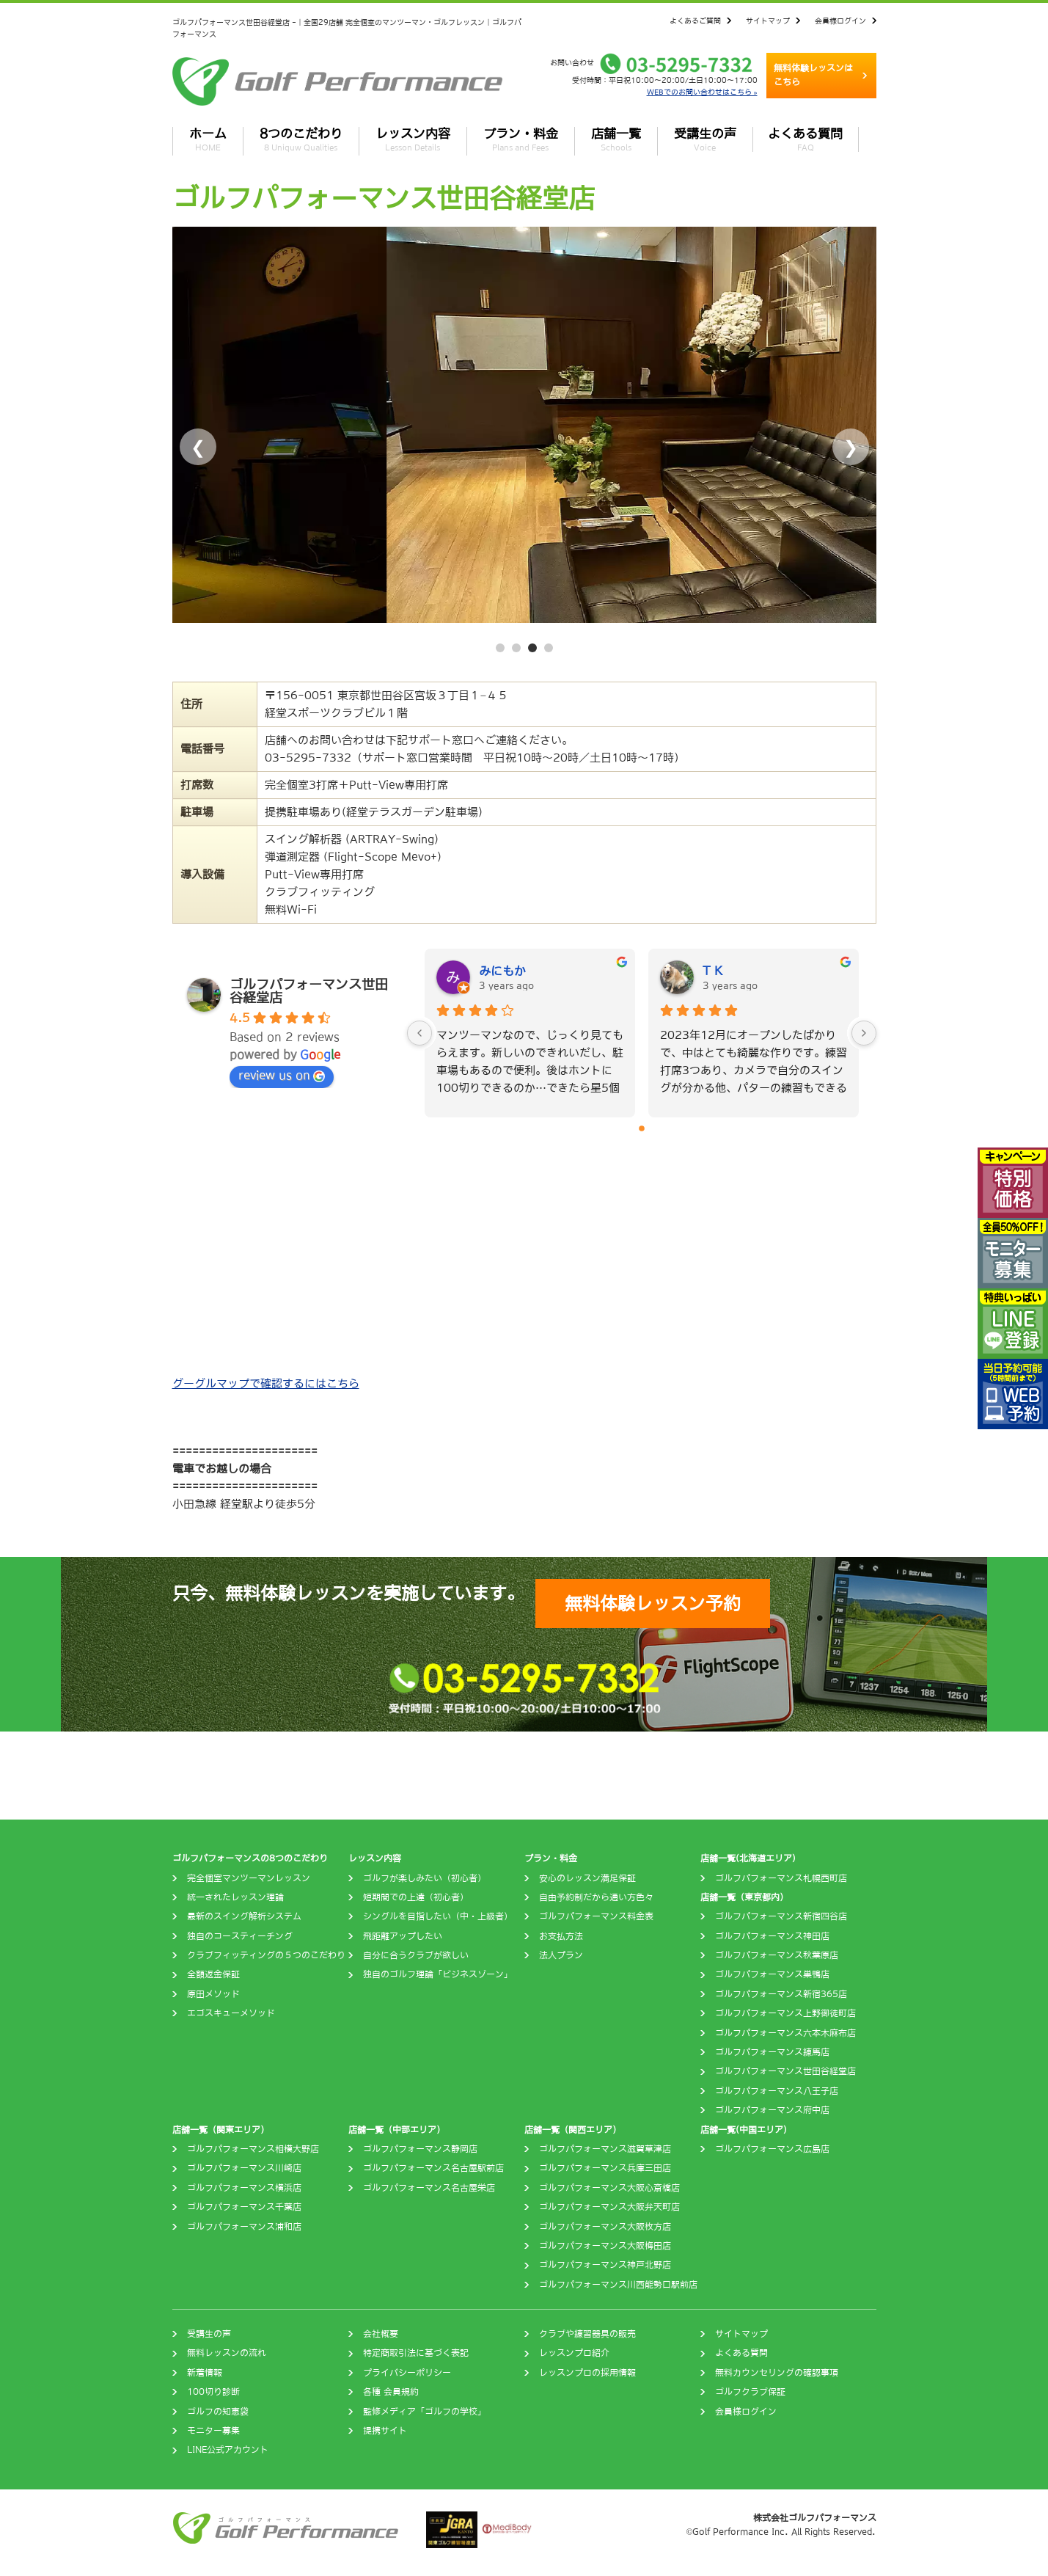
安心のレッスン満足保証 (587, 1878)
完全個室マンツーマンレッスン (248, 1878)
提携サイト (385, 2430)
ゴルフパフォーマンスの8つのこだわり (250, 1858)
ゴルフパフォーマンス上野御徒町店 (785, 2013)
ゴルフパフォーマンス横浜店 (244, 2187)
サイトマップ (768, 20)
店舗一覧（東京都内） (744, 1897)
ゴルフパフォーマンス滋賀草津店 (605, 2149)
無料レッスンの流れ (226, 2353)
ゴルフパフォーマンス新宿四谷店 (781, 1916)
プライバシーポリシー (407, 2372)
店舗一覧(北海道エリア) (748, 1858)
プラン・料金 (520, 139)
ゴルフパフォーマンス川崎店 (244, 2168)
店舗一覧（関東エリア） (220, 2130)
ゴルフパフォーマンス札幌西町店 (781, 1878)
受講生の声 (705, 139)
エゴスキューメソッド (231, 2013)
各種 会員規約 (391, 2391)
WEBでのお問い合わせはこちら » (702, 91)
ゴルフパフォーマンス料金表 (596, 1916)
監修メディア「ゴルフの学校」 (424, 2411)
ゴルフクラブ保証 (750, 2391)
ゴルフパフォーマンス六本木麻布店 (785, 2033)
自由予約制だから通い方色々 (596, 1897)
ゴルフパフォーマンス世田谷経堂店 (785, 2071)
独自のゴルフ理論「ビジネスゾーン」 (438, 1974)
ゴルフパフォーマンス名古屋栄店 (429, 2187)
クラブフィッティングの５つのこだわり (266, 1955)
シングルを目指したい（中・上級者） (438, 1916)
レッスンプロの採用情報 (587, 2372)
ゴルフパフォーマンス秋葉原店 (776, 1955)
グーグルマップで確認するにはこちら (265, 1383)
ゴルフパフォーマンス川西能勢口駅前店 (618, 2284)
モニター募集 (213, 2430)
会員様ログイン (840, 20)
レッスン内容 (412, 139)
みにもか (502, 971)
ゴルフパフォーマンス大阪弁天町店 (609, 2207)
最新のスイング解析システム (244, 1916)
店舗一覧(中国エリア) (743, 2130)
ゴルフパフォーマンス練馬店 (772, 2052)
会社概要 (380, 2333)
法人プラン (561, 1955)
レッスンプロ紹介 (574, 2353)
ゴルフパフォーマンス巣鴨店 (772, 1974)
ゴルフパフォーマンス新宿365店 (781, 1994)
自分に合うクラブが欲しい (416, 1955)
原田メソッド (213, 1994)
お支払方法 (561, 1936)
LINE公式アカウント (227, 2449)
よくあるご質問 (695, 20)
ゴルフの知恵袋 (218, 2411)
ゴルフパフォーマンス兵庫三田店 (605, 2168)
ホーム (208, 139)
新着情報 (204, 2372)
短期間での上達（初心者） (416, 1897)
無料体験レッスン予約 (653, 1603)
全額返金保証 (213, 1974)
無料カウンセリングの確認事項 (776, 2372)
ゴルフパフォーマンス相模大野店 (253, 2149)
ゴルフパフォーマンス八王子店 (776, 2091)
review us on (281, 1075)
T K (712, 971)
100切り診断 (213, 2391)
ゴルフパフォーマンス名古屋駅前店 (433, 2168)
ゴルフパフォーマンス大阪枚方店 (605, 2226)
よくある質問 (805, 139)
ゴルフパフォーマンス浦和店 (244, 2226)
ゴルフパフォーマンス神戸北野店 (605, 2265)
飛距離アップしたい (402, 1936)
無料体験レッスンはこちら (813, 75)
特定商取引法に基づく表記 (416, 2353)
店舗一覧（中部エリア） (396, 2130)
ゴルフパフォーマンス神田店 (772, 1936)
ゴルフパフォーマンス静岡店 (420, 2149)
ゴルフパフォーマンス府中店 (772, 2110)
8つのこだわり (301, 139)
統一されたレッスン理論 (235, 1897)
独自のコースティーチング (240, 1936)
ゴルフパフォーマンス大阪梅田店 (605, 2245)
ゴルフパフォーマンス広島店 (772, 2149)
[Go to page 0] (642, 1128)
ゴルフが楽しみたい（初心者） (424, 1878)
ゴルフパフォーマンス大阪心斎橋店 (609, 2187)
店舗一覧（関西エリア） (572, 2130)
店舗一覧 (616, 139)
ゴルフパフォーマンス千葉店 (244, 2207)
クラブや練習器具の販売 (587, 2333)
